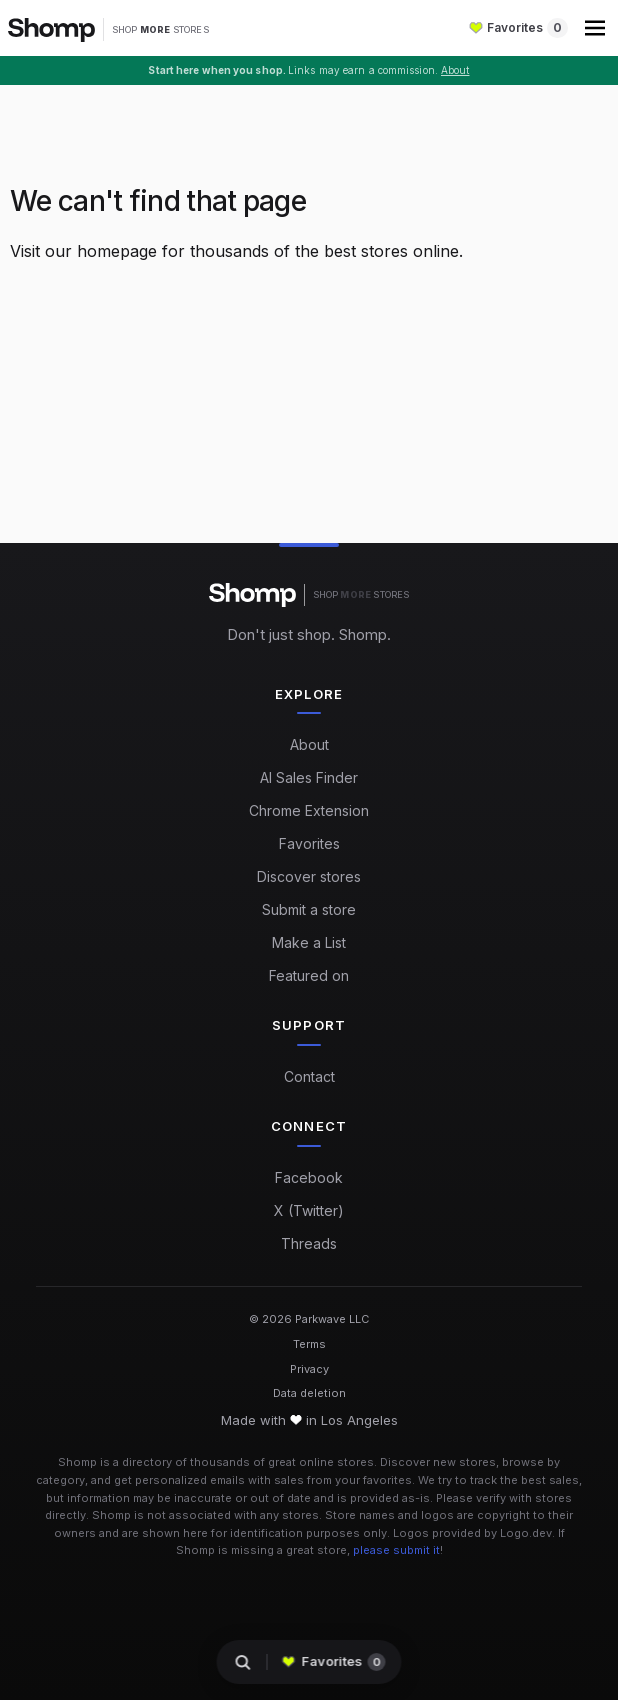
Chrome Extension (309, 810)
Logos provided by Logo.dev (472, 1533)
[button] (597, 28)
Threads (309, 1243)
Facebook (309, 1177)
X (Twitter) (309, 1210)
